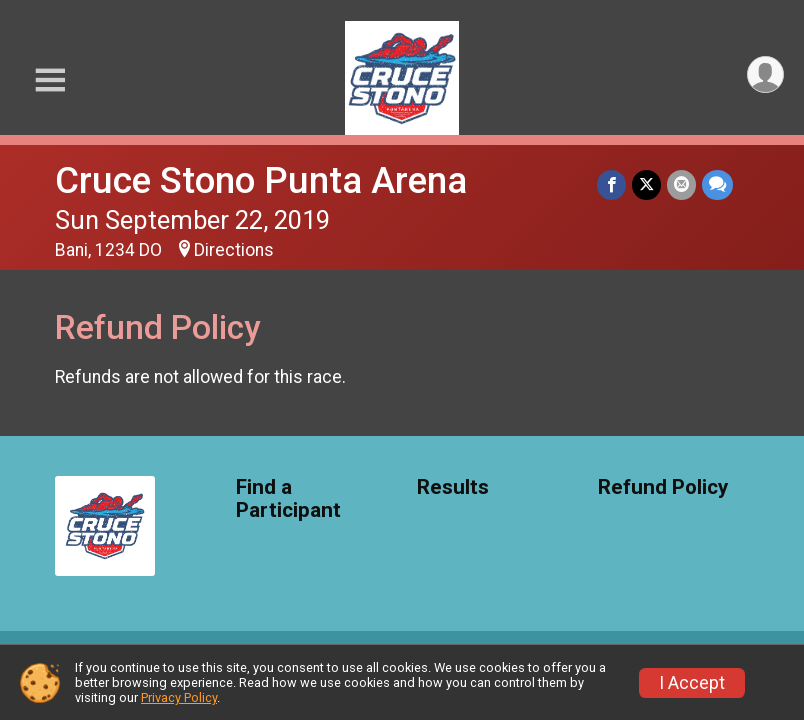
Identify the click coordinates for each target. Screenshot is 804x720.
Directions (234, 250)
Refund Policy (663, 487)
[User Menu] (765, 74)
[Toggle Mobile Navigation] (50, 80)
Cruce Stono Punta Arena (261, 180)
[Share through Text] (717, 184)
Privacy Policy (179, 697)
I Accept (692, 683)
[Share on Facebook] (611, 184)
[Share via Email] (681, 184)
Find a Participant (288, 499)
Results (453, 487)
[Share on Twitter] (646, 184)
